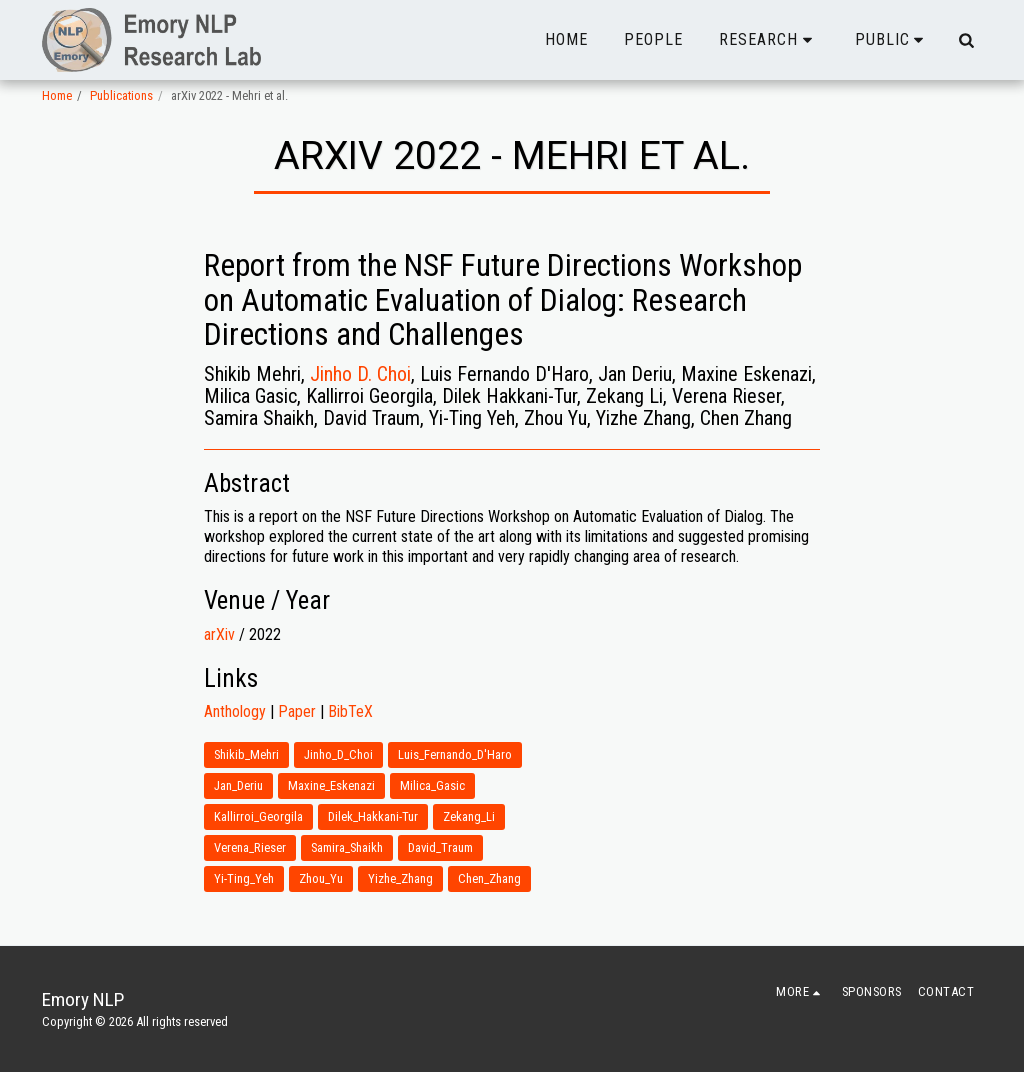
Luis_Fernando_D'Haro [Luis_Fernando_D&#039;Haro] (455, 754)
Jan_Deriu (238, 785)
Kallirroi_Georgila (258, 816)
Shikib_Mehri (246, 754)
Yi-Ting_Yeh (244, 878)
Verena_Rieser (250, 847)
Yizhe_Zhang (400, 878)
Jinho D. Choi (360, 374)
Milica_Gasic (432, 785)
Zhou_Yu (321, 878)
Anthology (235, 711)
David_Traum (440, 847)
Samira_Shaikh (347, 847)
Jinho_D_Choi (338, 754)
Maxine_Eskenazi (331, 785)
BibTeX (350, 711)
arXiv (219, 634)
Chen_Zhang (489, 878)
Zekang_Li (469, 816)
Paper (297, 711)
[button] (769, 40)
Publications (121, 95)
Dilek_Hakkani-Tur (373, 816)
